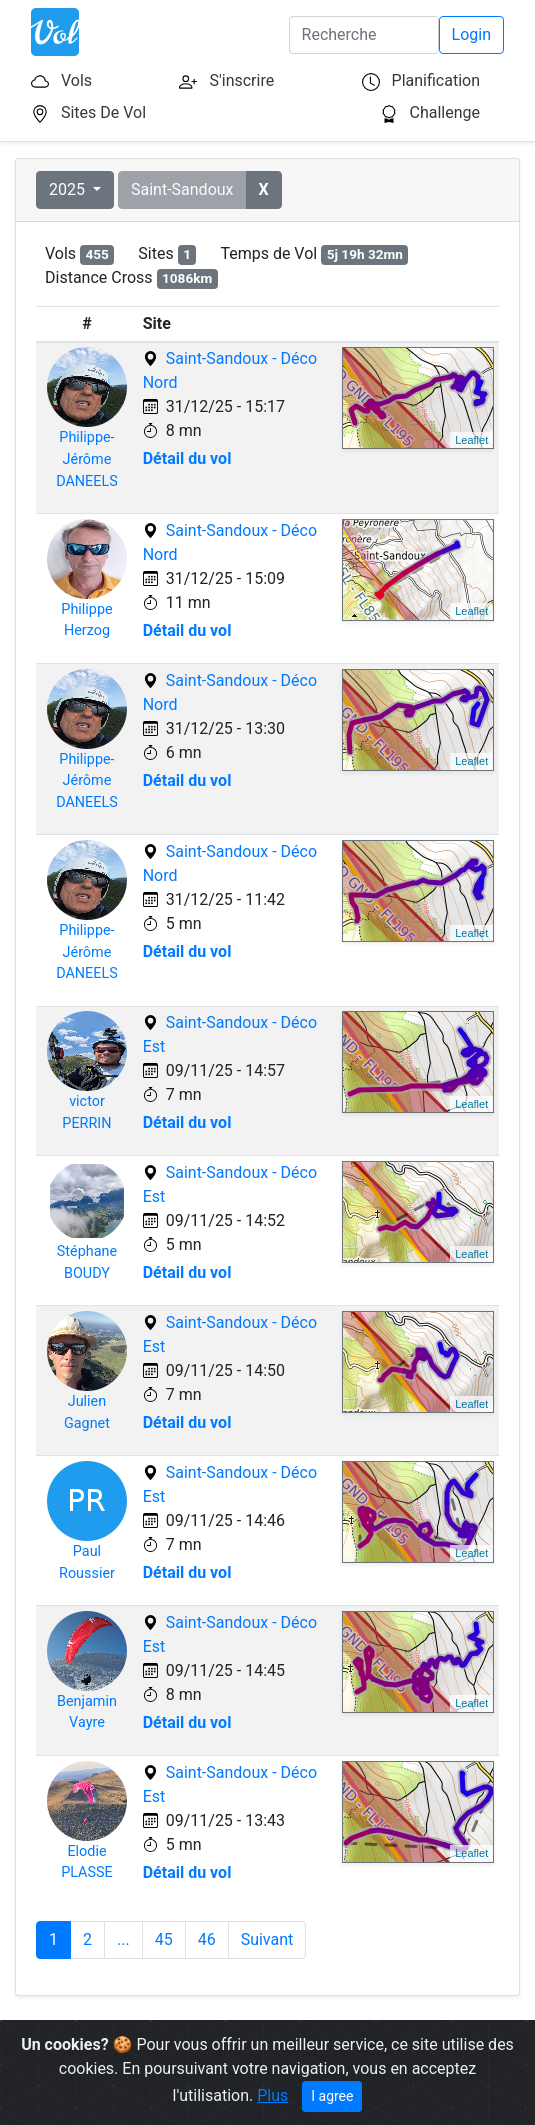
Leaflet (471, 440)
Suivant (267, 1939)
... (123, 1939)
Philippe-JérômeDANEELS (87, 459)
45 (164, 1939)
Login (471, 34)
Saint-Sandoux (182, 189)
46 (207, 1939)
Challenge (445, 112)
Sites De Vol (103, 112)
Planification (436, 80)
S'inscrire (241, 80)
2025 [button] (69, 189)
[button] (264, 190)
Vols (76, 80)
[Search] (364, 35)
